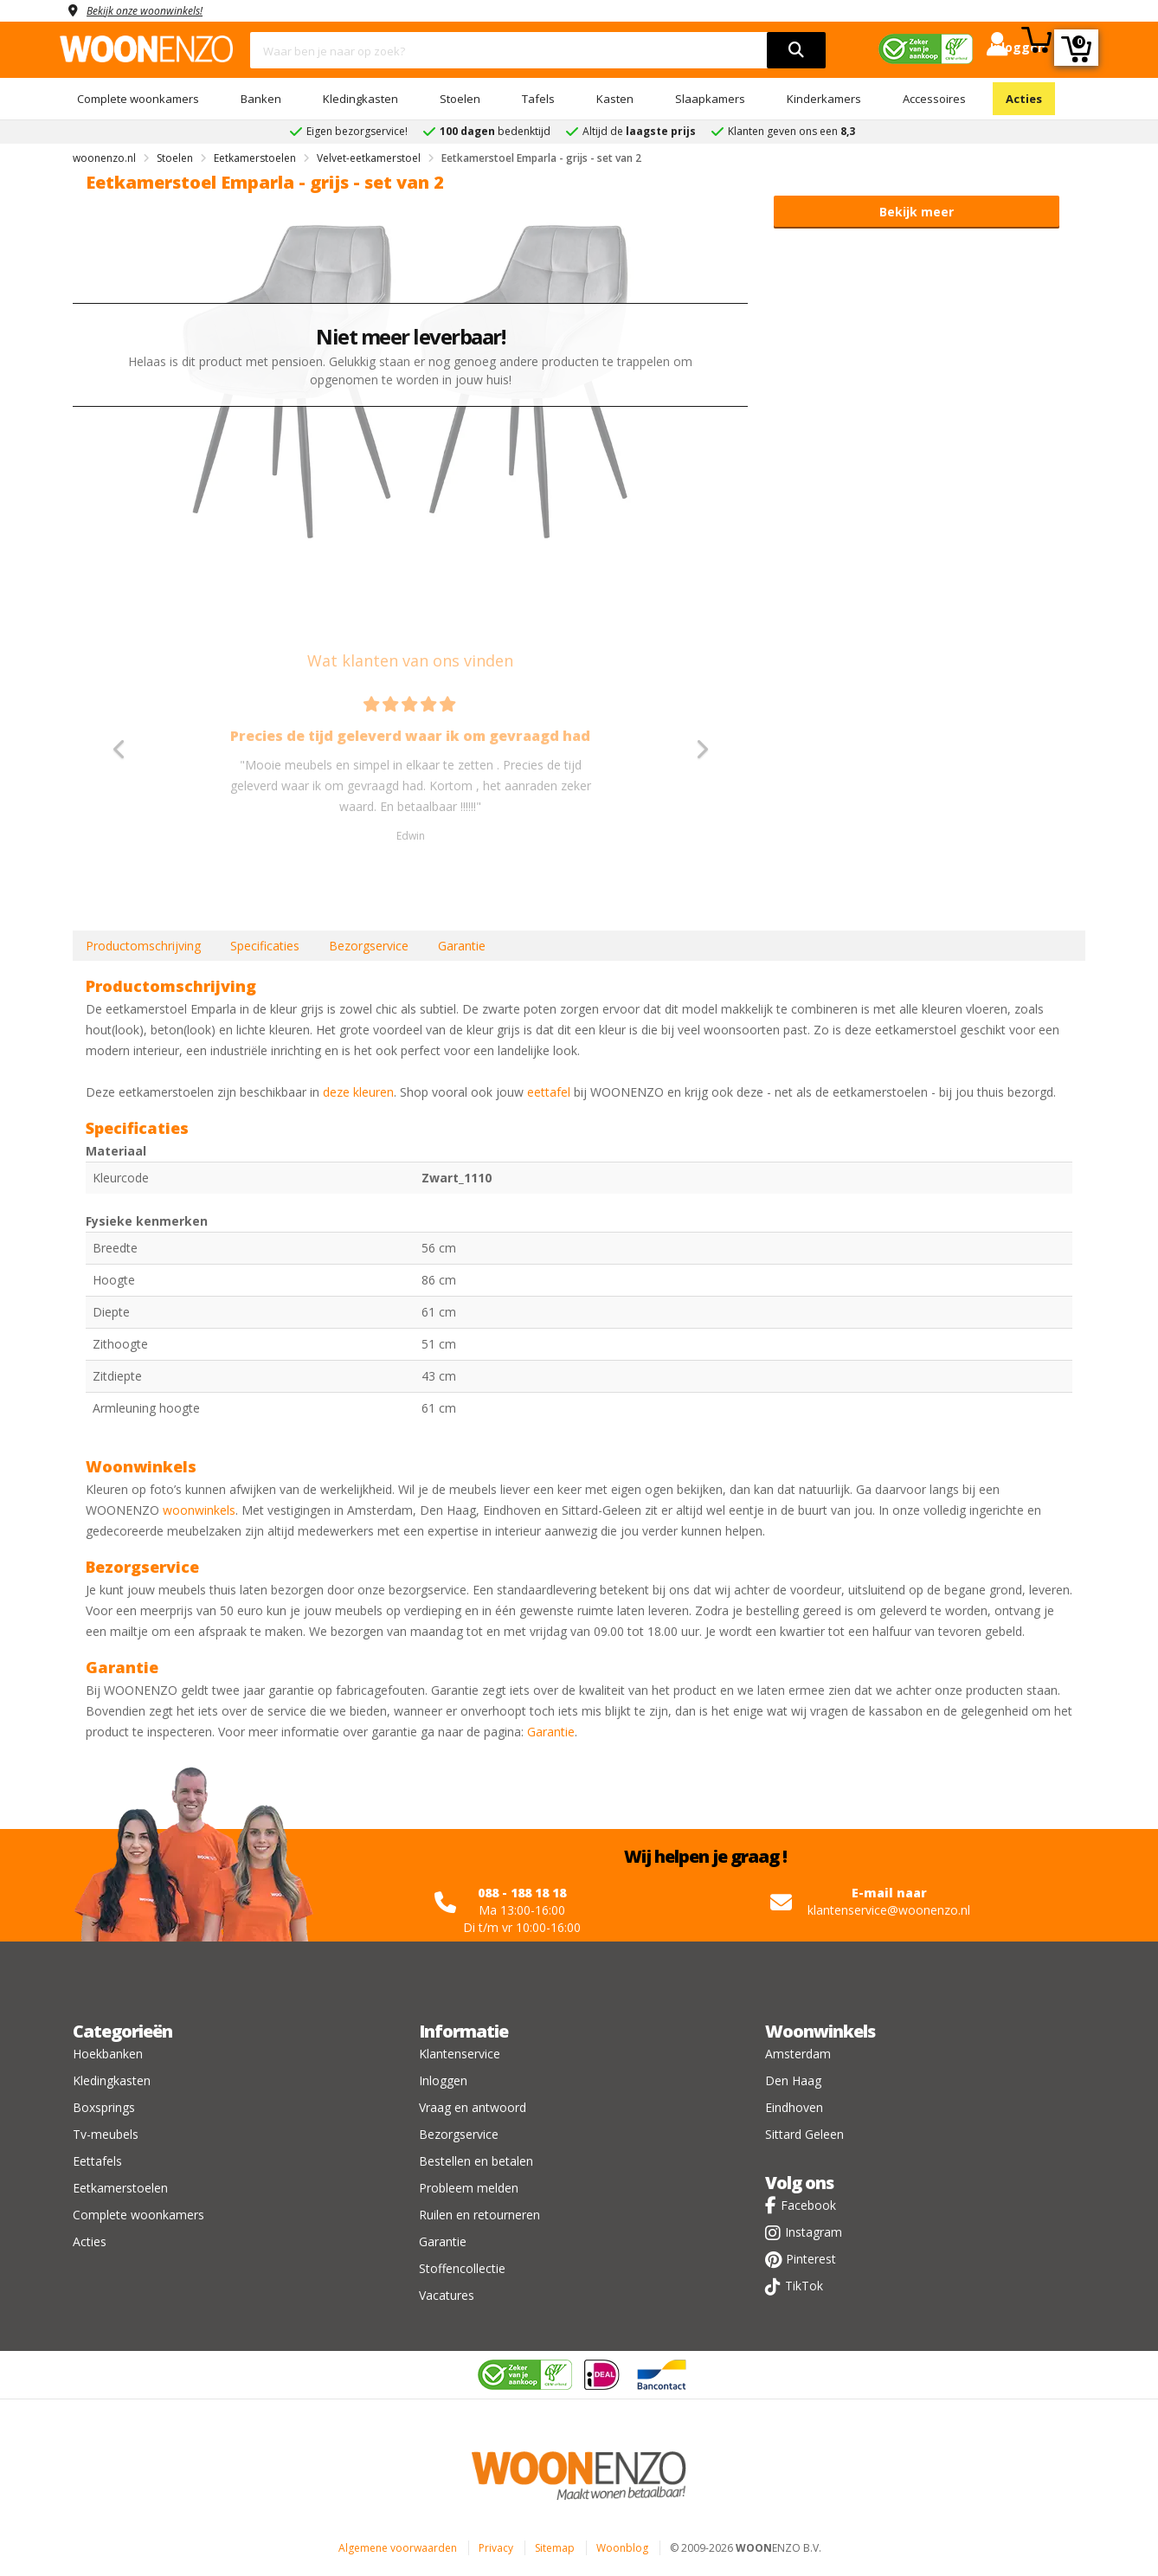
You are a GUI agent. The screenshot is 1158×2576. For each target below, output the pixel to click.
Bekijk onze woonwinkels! (155, 10)
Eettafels (97, 2161)
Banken (261, 98)
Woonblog (622, 2548)
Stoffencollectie (462, 2268)
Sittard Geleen (804, 2134)
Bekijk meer (916, 211)
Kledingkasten (360, 98)
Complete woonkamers (138, 98)
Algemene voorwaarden (397, 2548)
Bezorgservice (369, 945)
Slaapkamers (710, 98)
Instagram (813, 2232)
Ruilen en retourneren (479, 2214)
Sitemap (555, 2548)
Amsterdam (798, 2053)
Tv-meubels (105, 2134)
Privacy (496, 2548)
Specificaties (264, 945)
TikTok (804, 2285)
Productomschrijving (143, 945)
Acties (1024, 98)
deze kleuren (358, 1092)
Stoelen (460, 98)
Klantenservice (459, 2053)
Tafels (538, 98)
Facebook (808, 2205)
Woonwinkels (820, 2031)
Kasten (615, 98)
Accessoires (934, 98)
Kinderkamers (824, 98)
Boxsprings (104, 2107)
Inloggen (443, 2080)
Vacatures (446, 2295)
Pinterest (811, 2259)
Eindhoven (794, 2107)
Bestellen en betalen (476, 2161)
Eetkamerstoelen (120, 2188)
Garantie (462, 945)
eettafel (548, 1092)
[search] (796, 50)
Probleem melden (468, 2188)
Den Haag (793, 2080)
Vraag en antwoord (472, 2107)
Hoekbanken (108, 2053)
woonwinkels (199, 1510)
